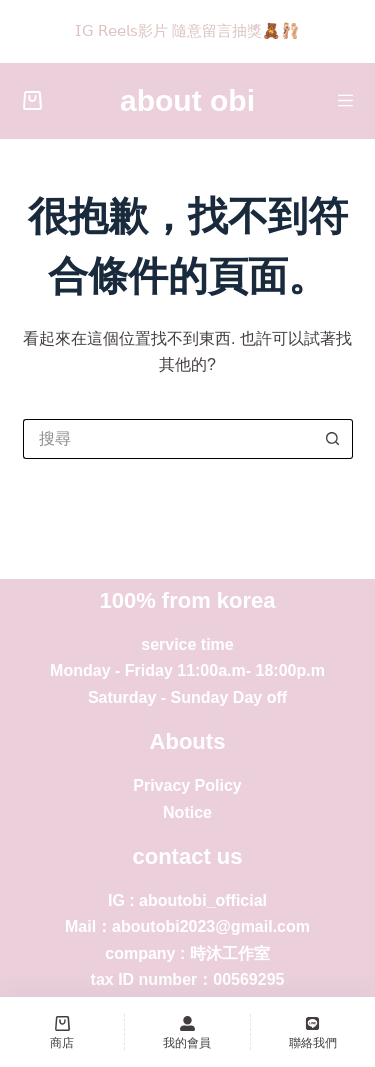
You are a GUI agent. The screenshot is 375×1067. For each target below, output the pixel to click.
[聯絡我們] (313, 1032)
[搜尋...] (168, 439)
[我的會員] (187, 1032)
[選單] (345, 100)
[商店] (62, 1032)
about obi (187, 100)
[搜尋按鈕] (333, 439)
